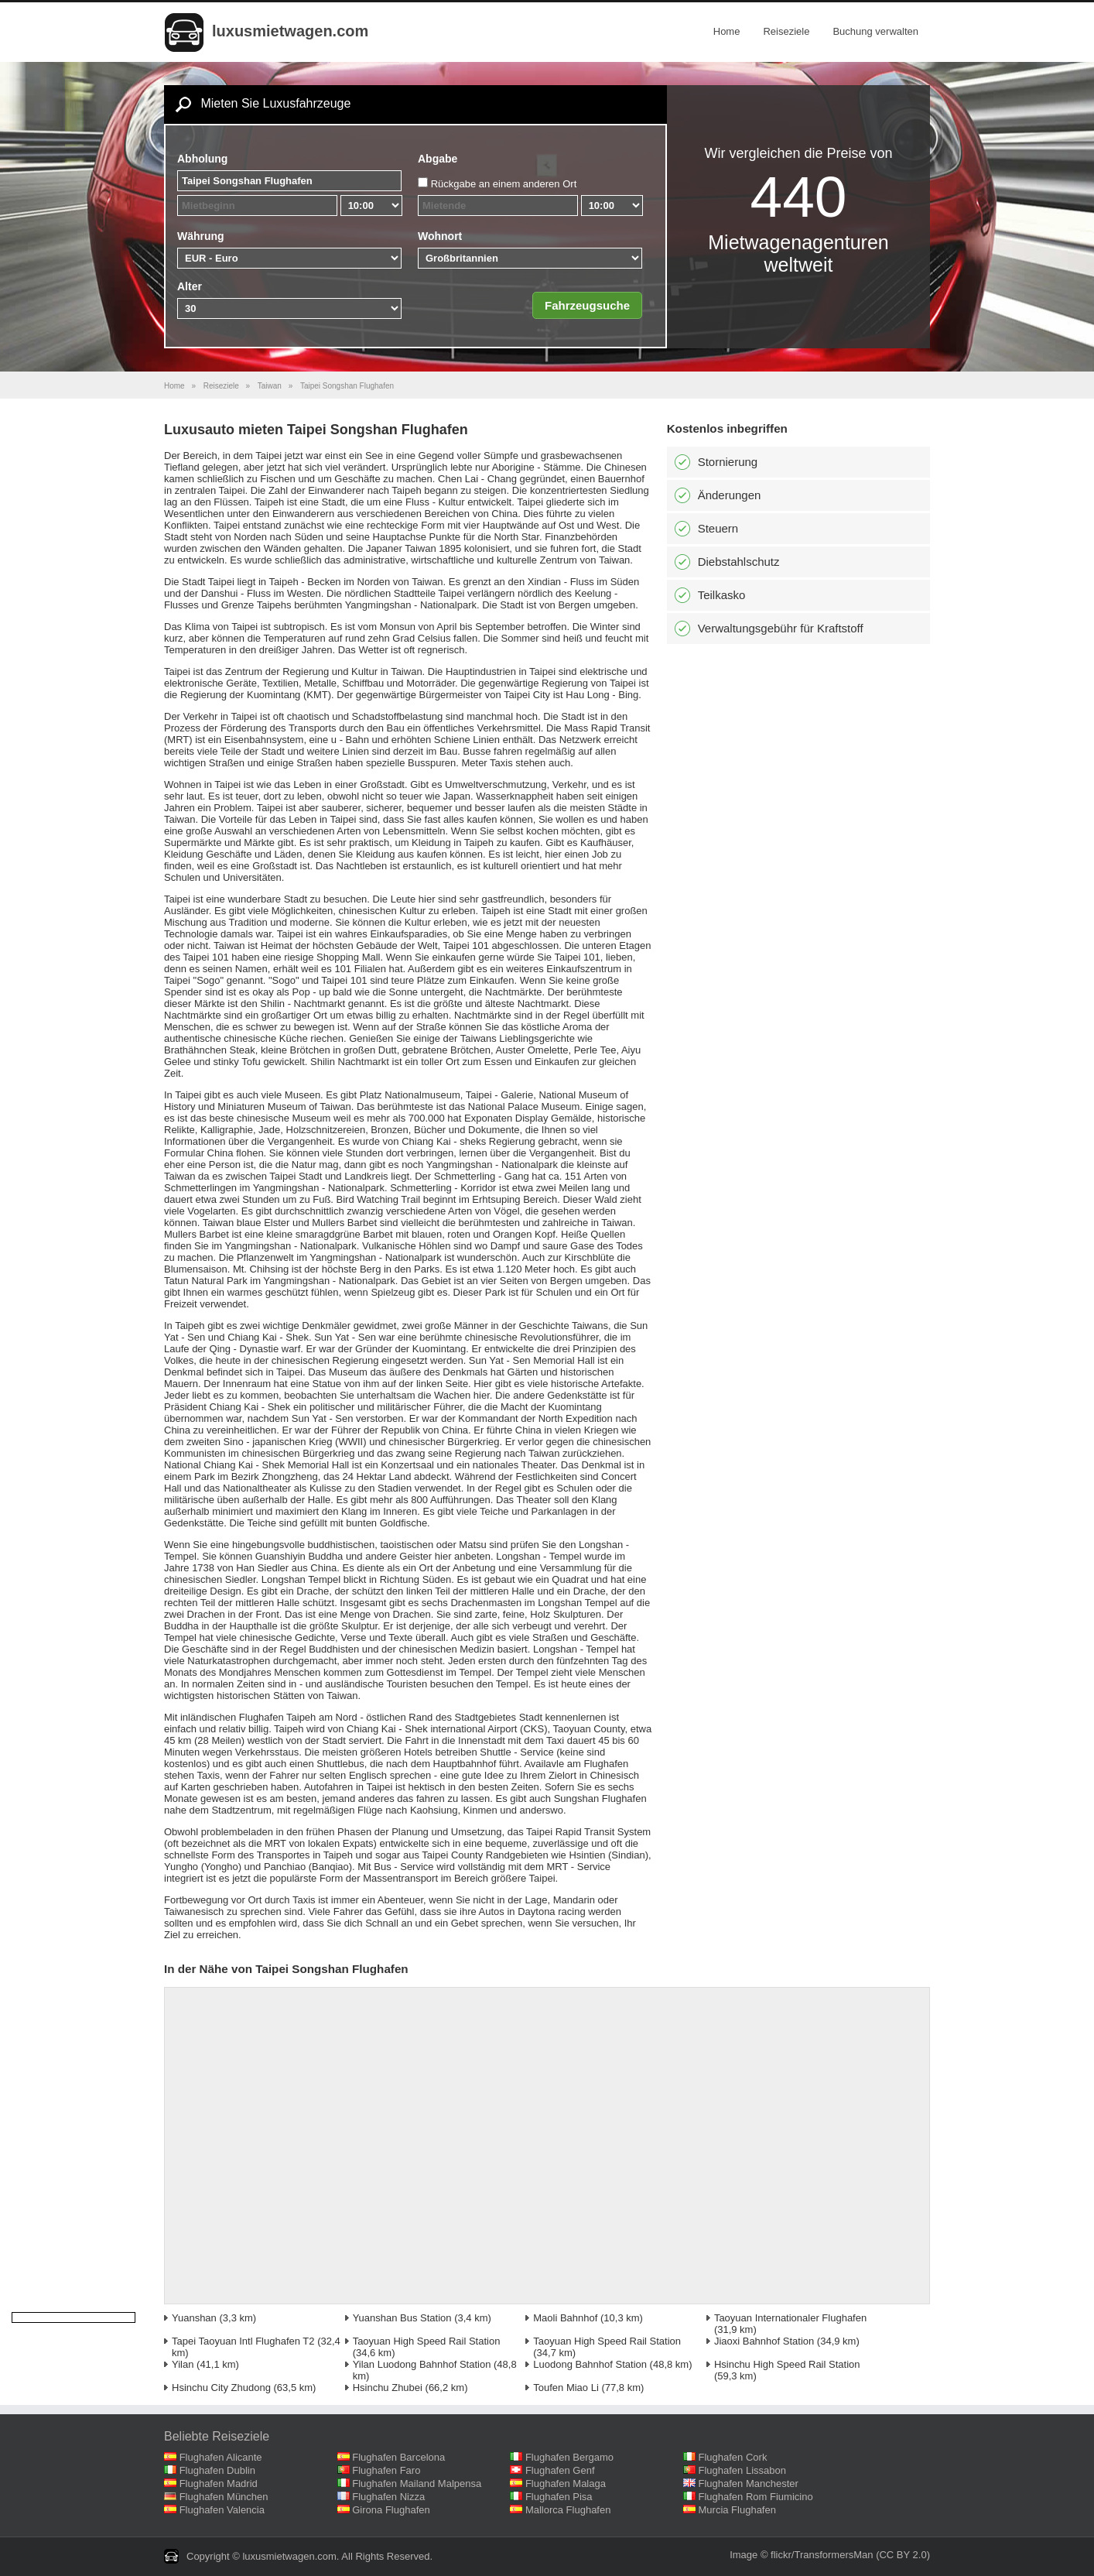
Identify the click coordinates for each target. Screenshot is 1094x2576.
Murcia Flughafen (737, 2510)
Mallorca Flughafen (568, 2510)
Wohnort (440, 236)
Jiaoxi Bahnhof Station (764, 2341)
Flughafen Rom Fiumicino (756, 2496)
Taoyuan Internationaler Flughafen (790, 2318)
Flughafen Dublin (217, 2470)
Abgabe (437, 158)
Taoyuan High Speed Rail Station (427, 2341)
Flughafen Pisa (559, 2496)
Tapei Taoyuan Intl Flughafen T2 (243, 2341)
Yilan (182, 2364)
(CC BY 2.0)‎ (903, 2555)
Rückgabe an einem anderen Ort (504, 184)
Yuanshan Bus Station (402, 2318)
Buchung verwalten (875, 31)
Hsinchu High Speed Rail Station (787, 2364)
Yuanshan (194, 2318)
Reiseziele (786, 31)
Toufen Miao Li (566, 2387)
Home (726, 31)
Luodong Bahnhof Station (590, 2364)
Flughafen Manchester (748, 2483)
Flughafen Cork (733, 2457)
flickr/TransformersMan (822, 2555)
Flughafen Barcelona (398, 2457)
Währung (200, 236)
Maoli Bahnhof (565, 2318)
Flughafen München (223, 2496)
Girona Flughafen (390, 2510)
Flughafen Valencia (222, 2510)
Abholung (202, 158)
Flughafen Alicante (220, 2457)
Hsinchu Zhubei (387, 2387)
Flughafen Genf (560, 2470)
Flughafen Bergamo (569, 2457)
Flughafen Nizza (388, 2496)
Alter (189, 286)
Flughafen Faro (386, 2470)
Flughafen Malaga (565, 2483)
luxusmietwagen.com (290, 30)
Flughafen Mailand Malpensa (416, 2483)
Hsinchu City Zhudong (221, 2387)
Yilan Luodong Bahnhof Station (422, 2364)
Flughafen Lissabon (742, 2470)
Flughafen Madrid (218, 2483)
